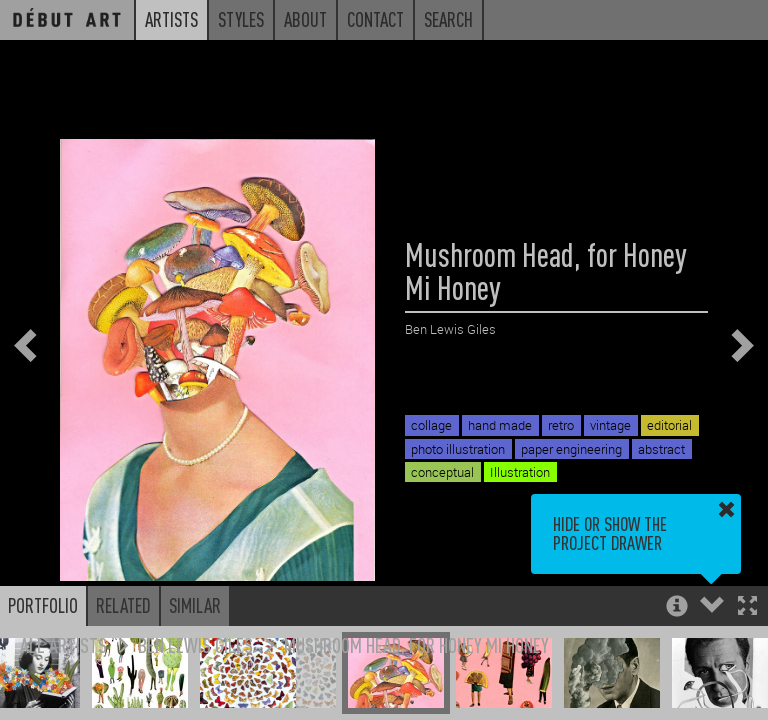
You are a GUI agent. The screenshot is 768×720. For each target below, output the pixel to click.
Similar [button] (195, 605)
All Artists (63, 644)
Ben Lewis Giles (195, 644)
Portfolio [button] (43, 605)
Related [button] (123, 605)
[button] (747, 607)
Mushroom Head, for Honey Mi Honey (416, 644)
